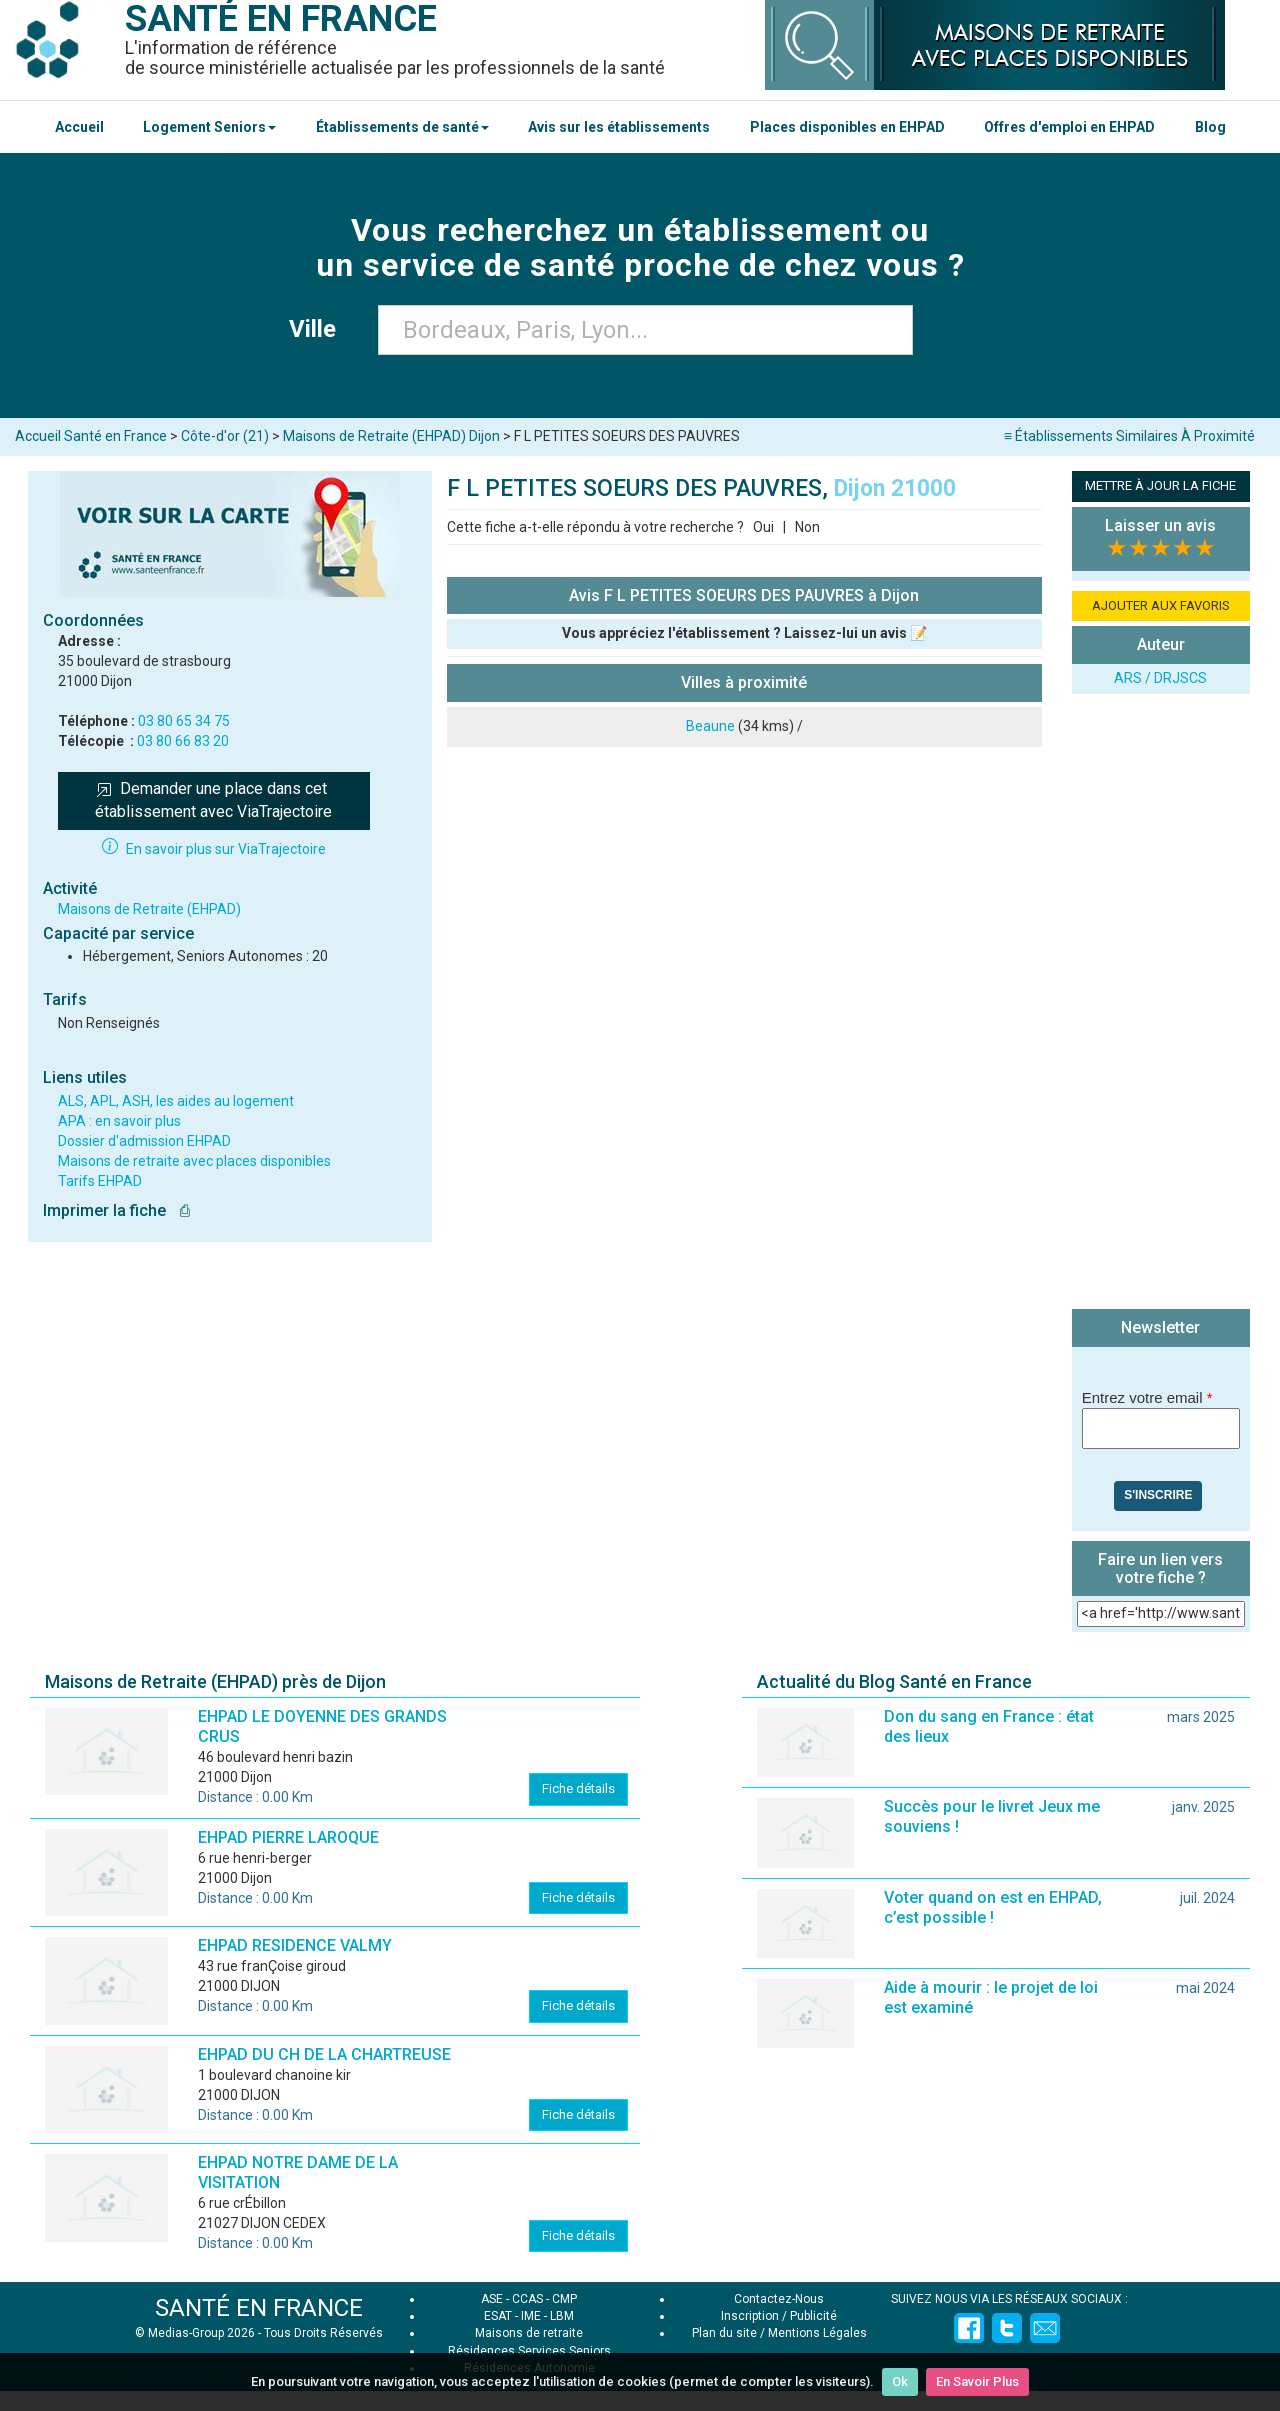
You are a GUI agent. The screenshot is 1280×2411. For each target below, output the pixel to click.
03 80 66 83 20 (183, 741)
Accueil (79, 127)
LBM (562, 2316)
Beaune (710, 726)
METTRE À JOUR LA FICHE (1160, 485)
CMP (564, 2299)
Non (807, 527)
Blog (1210, 127)
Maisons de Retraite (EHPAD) (149, 909)
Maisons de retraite (529, 2333)
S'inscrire (1158, 1495)
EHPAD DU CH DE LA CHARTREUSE (324, 2054)
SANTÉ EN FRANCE (259, 2308)
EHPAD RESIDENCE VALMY (295, 1945)
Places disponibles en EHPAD (847, 127)
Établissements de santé (402, 127)
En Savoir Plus (977, 2381)
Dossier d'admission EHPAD (144, 1141)
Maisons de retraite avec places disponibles (194, 1161)
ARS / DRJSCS (1160, 678)
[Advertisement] (1161, 1004)
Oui (763, 527)
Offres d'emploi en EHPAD (1069, 127)
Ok (900, 2381)
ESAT (498, 2316)
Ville (318, 329)
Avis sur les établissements (619, 127)
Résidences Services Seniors (529, 2351)
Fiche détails (578, 1788)
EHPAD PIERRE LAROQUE (288, 1837)
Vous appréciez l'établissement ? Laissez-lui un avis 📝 (744, 633)
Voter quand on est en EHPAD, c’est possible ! (993, 1907)
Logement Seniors (209, 127)
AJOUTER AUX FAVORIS (1161, 605)
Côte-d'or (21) (225, 436)
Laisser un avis (1160, 525)
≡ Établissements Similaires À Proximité (1129, 436)
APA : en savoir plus (119, 1121)
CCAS (527, 2299)
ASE (492, 2299)
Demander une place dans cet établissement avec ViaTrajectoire (213, 800)
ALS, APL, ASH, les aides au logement (176, 1101)
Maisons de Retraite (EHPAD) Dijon (391, 436)
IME (531, 2316)
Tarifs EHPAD (100, 1181)
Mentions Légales (817, 2333)
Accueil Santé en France (91, 436)
